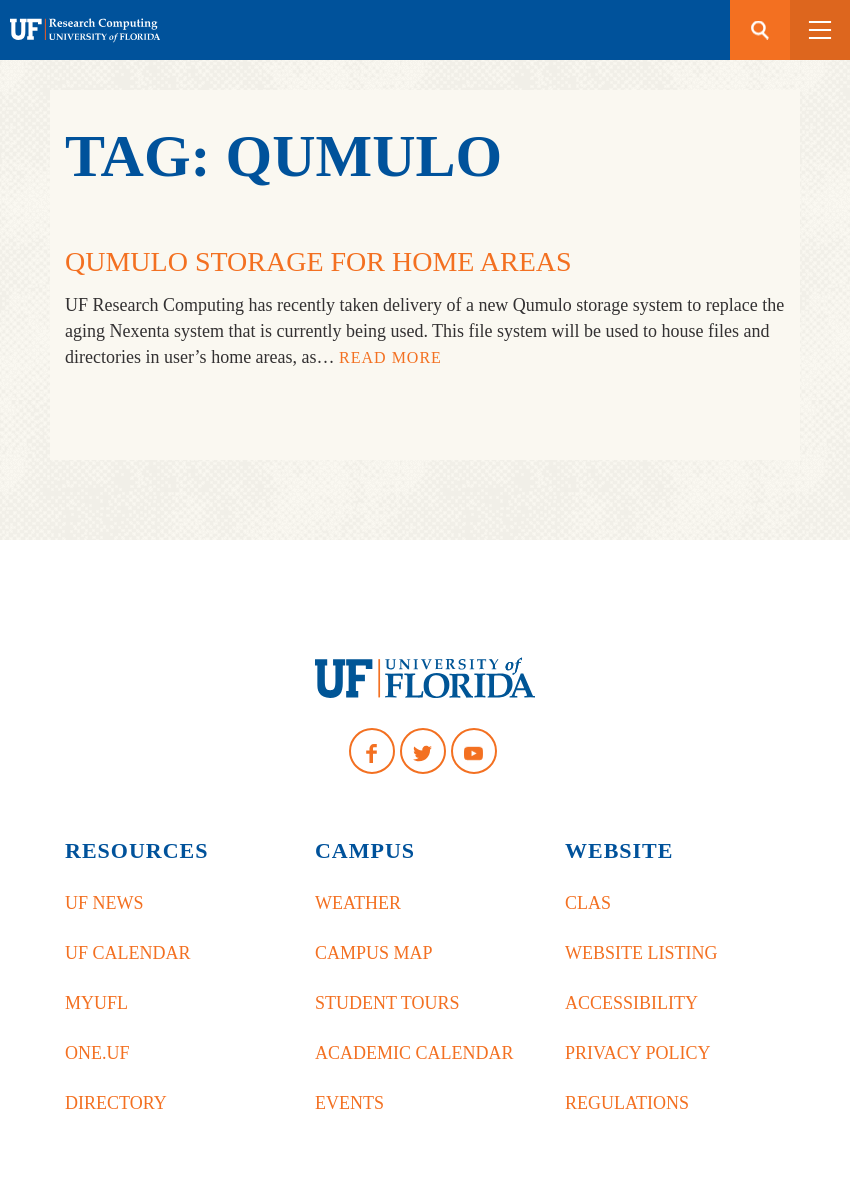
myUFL (96, 1003)
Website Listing (641, 953)
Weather (358, 903)
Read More (390, 358)
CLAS (588, 903)
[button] (820, 30)
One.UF (97, 1053)
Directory (116, 1103)
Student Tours (387, 1003)
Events (349, 1103)
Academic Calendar (414, 1053)
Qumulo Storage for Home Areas (318, 261)
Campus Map (374, 953)
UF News (104, 903)
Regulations (627, 1103)
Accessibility (631, 1003)
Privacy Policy (638, 1053)
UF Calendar (128, 953)
